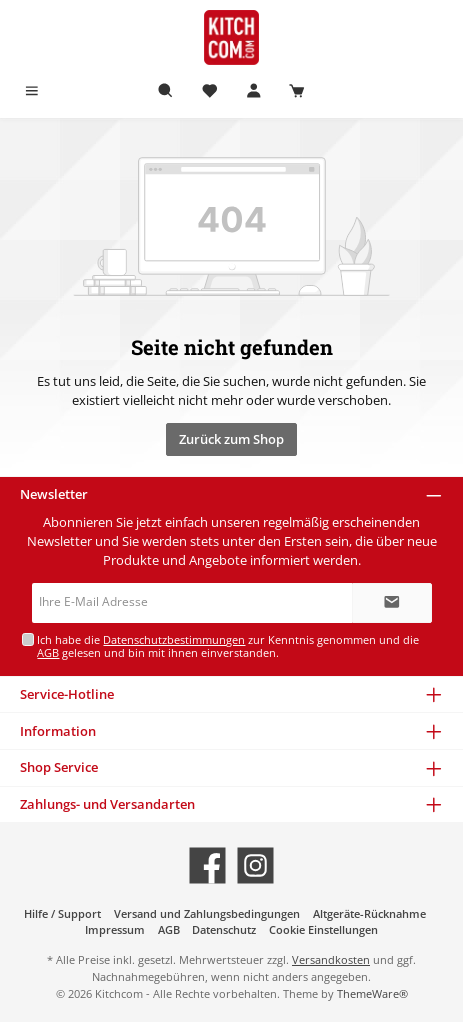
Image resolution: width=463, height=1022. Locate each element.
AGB (48, 652)
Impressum (115, 929)
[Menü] (32, 91)
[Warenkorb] (297, 91)
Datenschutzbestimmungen (174, 639)
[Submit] (392, 603)
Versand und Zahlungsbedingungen (207, 913)
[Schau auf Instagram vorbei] (255, 865)
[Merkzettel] (210, 91)
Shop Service (59, 767)
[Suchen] (166, 91)
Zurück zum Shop (231, 439)
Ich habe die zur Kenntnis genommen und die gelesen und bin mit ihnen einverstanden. (228, 646)
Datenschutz (224, 929)
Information (58, 731)
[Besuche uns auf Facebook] (207, 865)
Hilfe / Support (62, 913)
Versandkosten (331, 959)
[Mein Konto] (254, 91)
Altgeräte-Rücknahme (369, 913)
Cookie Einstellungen (323, 929)
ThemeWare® (372, 993)
